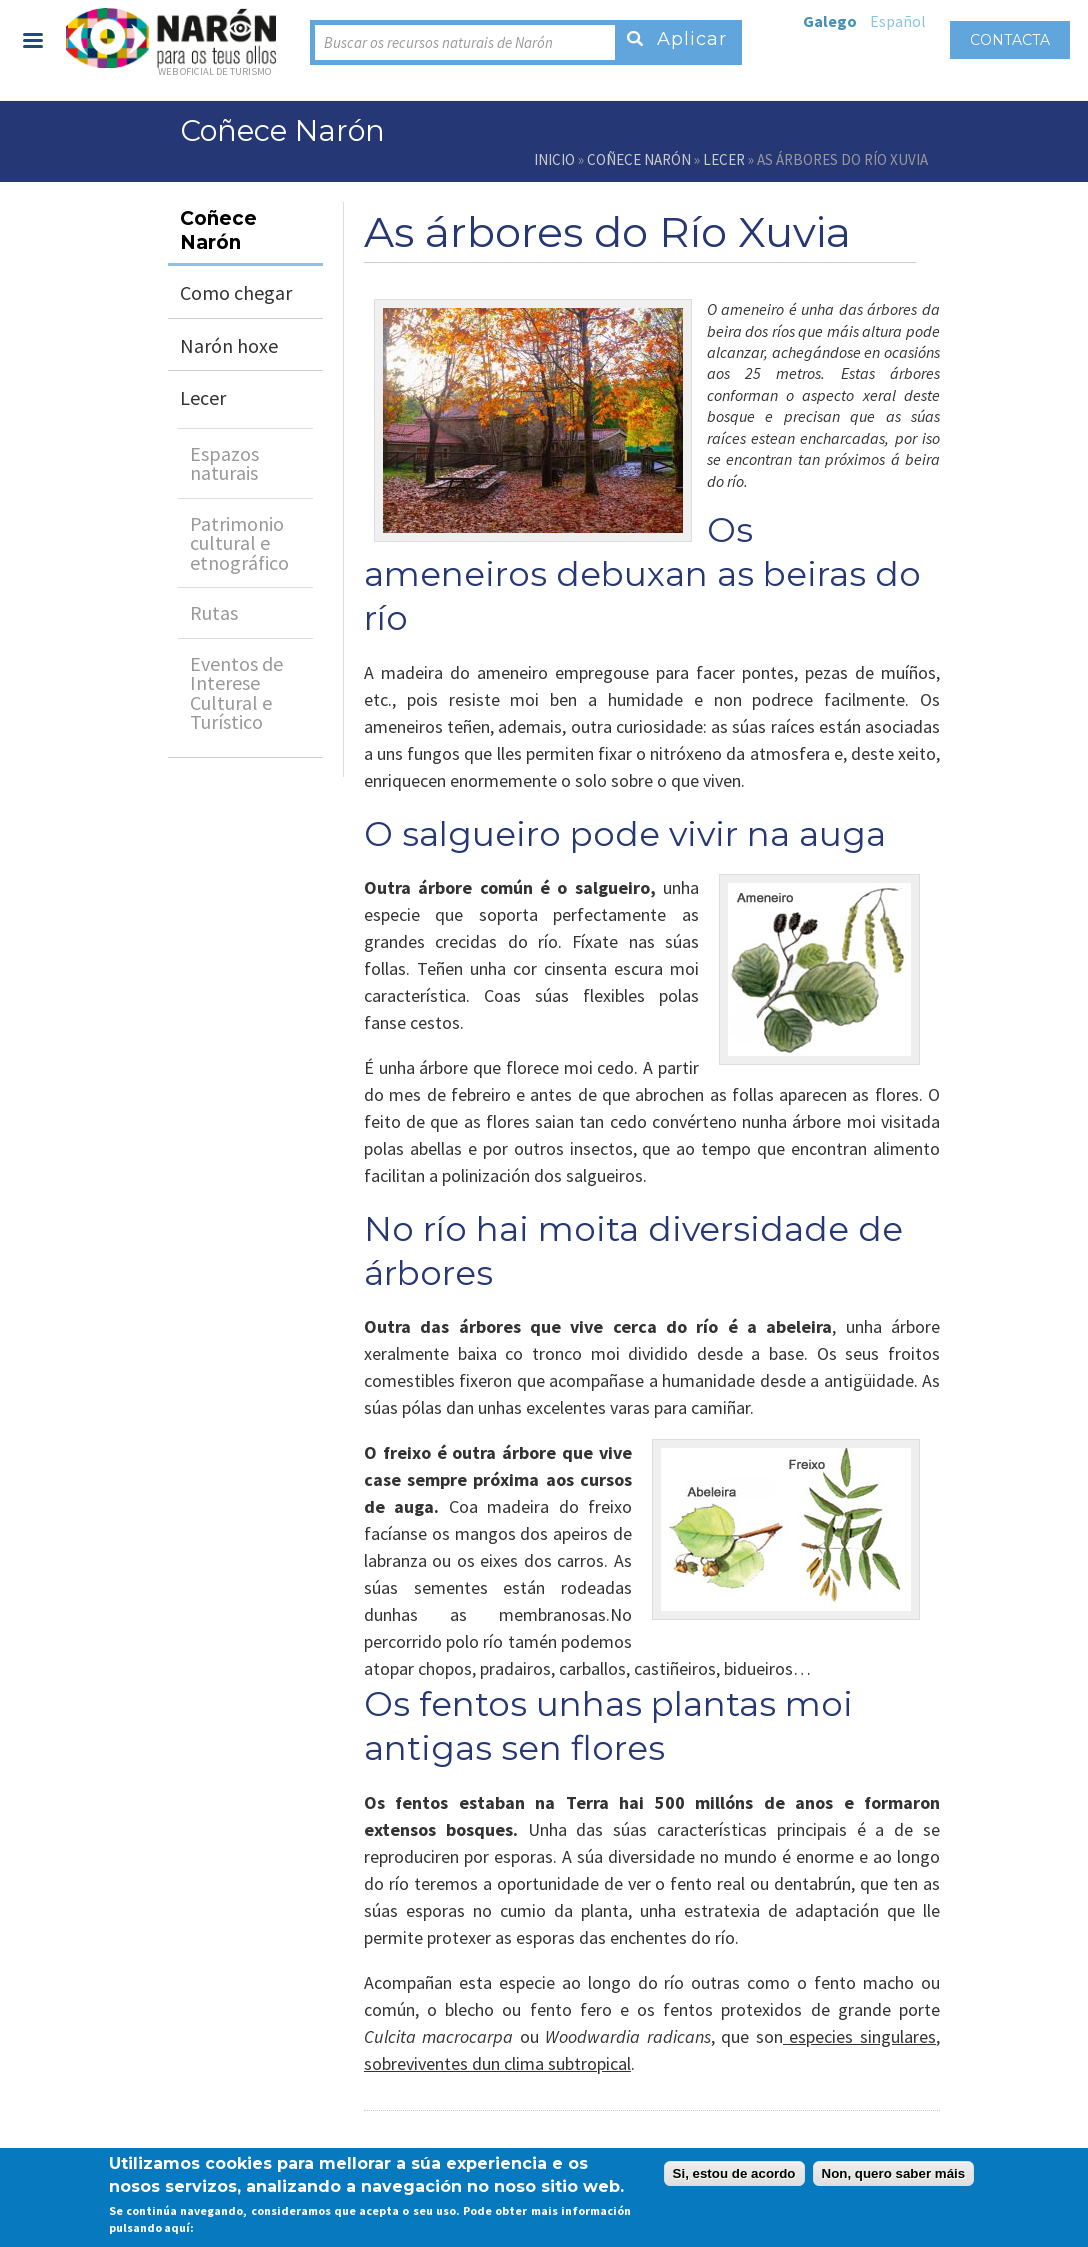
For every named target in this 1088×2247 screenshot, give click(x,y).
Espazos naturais (224, 463)
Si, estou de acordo (734, 2173)
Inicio (554, 159)
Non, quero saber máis (894, 2173)
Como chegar (236, 292)
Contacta (1010, 40)
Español (898, 21)
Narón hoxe (229, 345)
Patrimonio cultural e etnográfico (239, 543)
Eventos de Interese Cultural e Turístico (236, 693)
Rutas (214, 612)
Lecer (724, 159)
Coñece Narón (639, 159)
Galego (830, 21)
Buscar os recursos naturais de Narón (438, 42)
